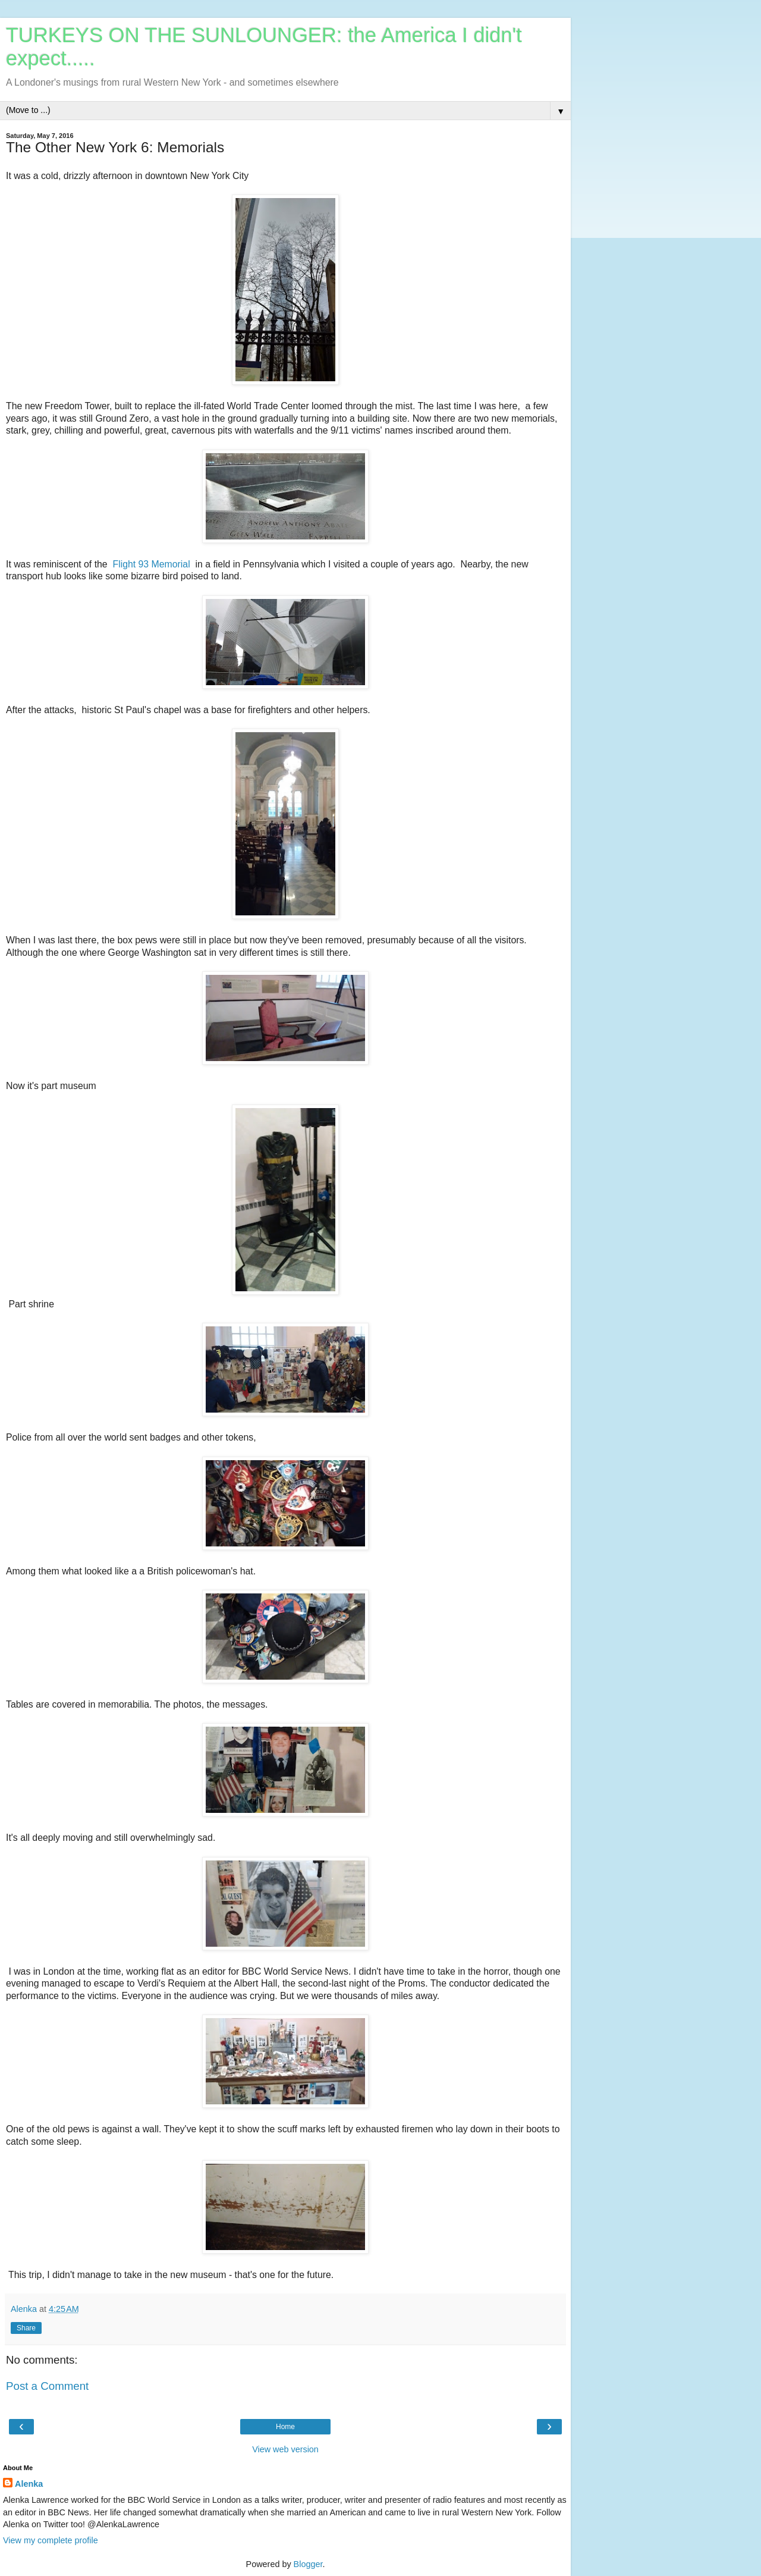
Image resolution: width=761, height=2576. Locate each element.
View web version (285, 2449)
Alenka (29, 2484)
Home (285, 2427)
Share (26, 2328)
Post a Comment (47, 2386)
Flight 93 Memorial (151, 564)
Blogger (308, 2564)
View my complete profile (50, 2540)
